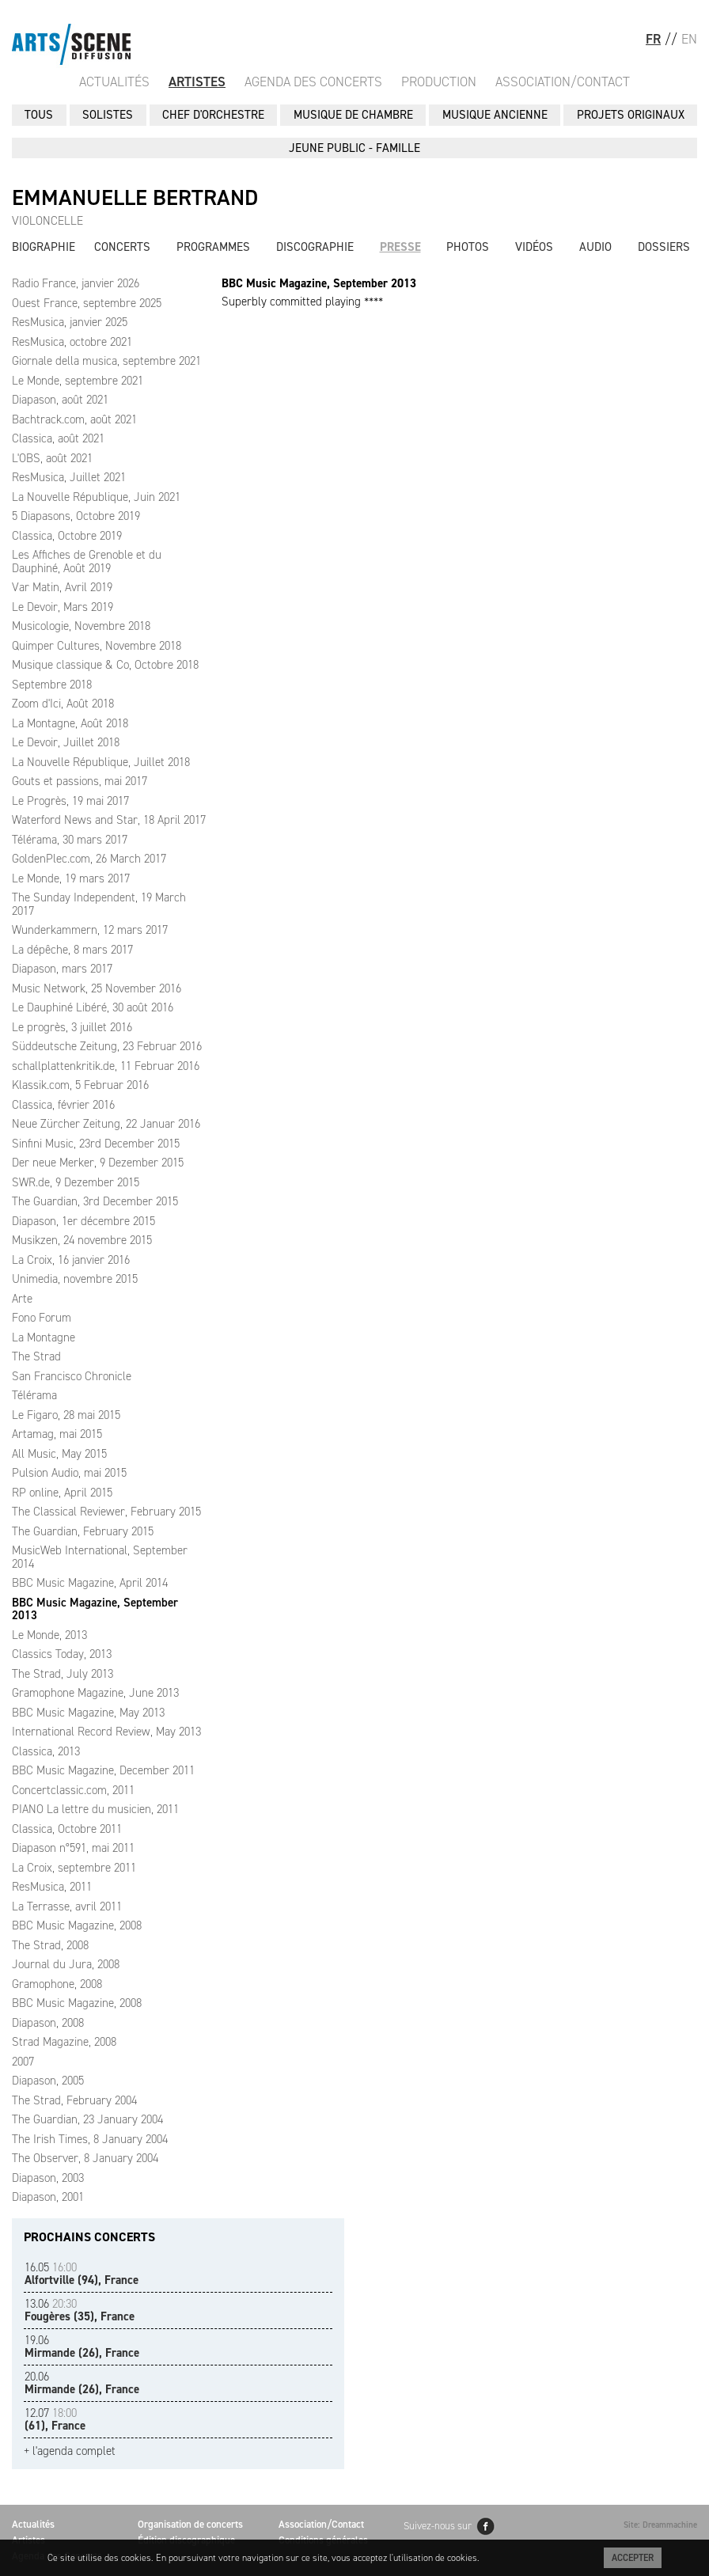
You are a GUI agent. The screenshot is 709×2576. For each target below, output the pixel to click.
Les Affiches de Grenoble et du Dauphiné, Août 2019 (86, 561)
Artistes (197, 81)
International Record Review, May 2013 (106, 1731)
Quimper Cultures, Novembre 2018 (96, 646)
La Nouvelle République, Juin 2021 (96, 497)
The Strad (36, 1356)
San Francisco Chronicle (71, 1376)
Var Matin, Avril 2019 (62, 587)
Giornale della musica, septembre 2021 (106, 361)
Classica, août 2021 (58, 438)
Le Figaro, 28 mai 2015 (66, 1415)
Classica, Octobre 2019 (67, 536)
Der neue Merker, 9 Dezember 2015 (98, 1162)
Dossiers (664, 247)
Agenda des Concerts (313, 81)
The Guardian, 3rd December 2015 (95, 1201)
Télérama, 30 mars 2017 (69, 840)
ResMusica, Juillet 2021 (69, 477)
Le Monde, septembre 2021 (77, 381)
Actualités (114, 81)
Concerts (122, 247)
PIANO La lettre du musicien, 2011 (95, 1809)
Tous (39, 115)
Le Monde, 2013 (49, 1635)
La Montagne (43, 1337)
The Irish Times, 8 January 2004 (90, 2139)
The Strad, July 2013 (62, 1674)
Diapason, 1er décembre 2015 (83, 1221)
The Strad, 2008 (50, 1945)
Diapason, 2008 (48, 2023)
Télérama (34, 1395)
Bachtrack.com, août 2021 (74, 419)
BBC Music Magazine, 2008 (77, 1925)
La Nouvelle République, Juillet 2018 (101, 762)
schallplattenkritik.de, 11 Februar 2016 (105, 1066)
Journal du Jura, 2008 (65, 1964)
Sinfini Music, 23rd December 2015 (96, 1143)
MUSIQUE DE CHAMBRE (353, 115)
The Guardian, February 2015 (83, 1531)
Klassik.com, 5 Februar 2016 (80, 1085)
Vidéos (534, 247)
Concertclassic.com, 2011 (73, 1790)
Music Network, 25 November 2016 (96, 988)
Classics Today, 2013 (62, 1654)
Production (438, 81)
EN (689, 38)
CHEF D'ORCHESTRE (213, 115)
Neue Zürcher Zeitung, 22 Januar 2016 (106, 1124)
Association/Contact (562, 81)
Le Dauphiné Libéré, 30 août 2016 (92, 1007)
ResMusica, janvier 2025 (69, 322)
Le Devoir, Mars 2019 (62, 607)
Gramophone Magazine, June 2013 (95, 1693)
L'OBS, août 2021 (52, 458)
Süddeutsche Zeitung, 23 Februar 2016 (107, 1046)
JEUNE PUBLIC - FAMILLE (354, 148)
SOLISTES (107, 115)
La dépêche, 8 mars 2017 (72, 950)
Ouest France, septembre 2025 (86, 303)
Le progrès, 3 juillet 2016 (72, 1027)
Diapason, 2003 (48, 2178)
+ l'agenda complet (70, 2451)
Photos (467, 247)
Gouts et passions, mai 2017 (79, 781)
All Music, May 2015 (59, 1454)
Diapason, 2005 (48, 2080)
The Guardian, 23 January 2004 (87, 2119)
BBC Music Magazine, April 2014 (90, 1583)
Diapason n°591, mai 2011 (73, 1848)
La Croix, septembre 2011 (74, 1868)
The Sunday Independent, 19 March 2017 (99, 904)
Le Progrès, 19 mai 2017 (70, 801)
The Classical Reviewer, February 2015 (106, 1511)
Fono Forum (41, 1318)
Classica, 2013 (46, 1751)
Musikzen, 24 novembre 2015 (82, 1240)
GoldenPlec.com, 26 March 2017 (89, 859)
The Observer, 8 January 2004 (85, 2158)
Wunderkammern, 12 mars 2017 (90, 930)
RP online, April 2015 (62, 1492)
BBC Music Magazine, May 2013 (88, 1712)
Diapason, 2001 (48, 2197)
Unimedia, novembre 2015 (75, 1279)
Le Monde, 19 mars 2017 (71, 878)
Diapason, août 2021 (60, 400)
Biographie (43, 247)
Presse (400, 247)
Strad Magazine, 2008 (64, 2042)
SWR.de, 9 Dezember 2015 (75, 1182)
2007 (23, 2062)
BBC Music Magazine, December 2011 (103, 1770)
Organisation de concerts (190, 2524)
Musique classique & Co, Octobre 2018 (105, 665)
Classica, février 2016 (63, 1105)
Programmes (213, 247)
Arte (22, 1299)
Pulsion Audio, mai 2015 (69, 1473)
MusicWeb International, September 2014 (100, 1557)
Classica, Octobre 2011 (67, 1829)
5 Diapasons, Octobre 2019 (76, 516)
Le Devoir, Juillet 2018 (65, 742)
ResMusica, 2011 (52, 1887)
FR (653, 38)
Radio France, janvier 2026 (75, 283)
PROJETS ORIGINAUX (630, 115)
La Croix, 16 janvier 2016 (71, 1260)
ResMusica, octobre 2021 (72, 342)
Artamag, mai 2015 (57, 1434)
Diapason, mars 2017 (62, 969)
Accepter (633, 2557)
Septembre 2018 (52, 684)
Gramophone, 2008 (57, 1984)
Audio (595, 247)
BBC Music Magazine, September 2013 (95, 1609)
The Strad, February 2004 (74, 2100)
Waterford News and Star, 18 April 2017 (109, 820)
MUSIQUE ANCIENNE (495, 115)
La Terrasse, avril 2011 (67, 1906)
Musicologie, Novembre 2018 (81, 626)
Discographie (315, 247)
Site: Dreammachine (660, 2525)
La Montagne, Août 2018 (70, 723)
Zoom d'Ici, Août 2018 (63, 703)
